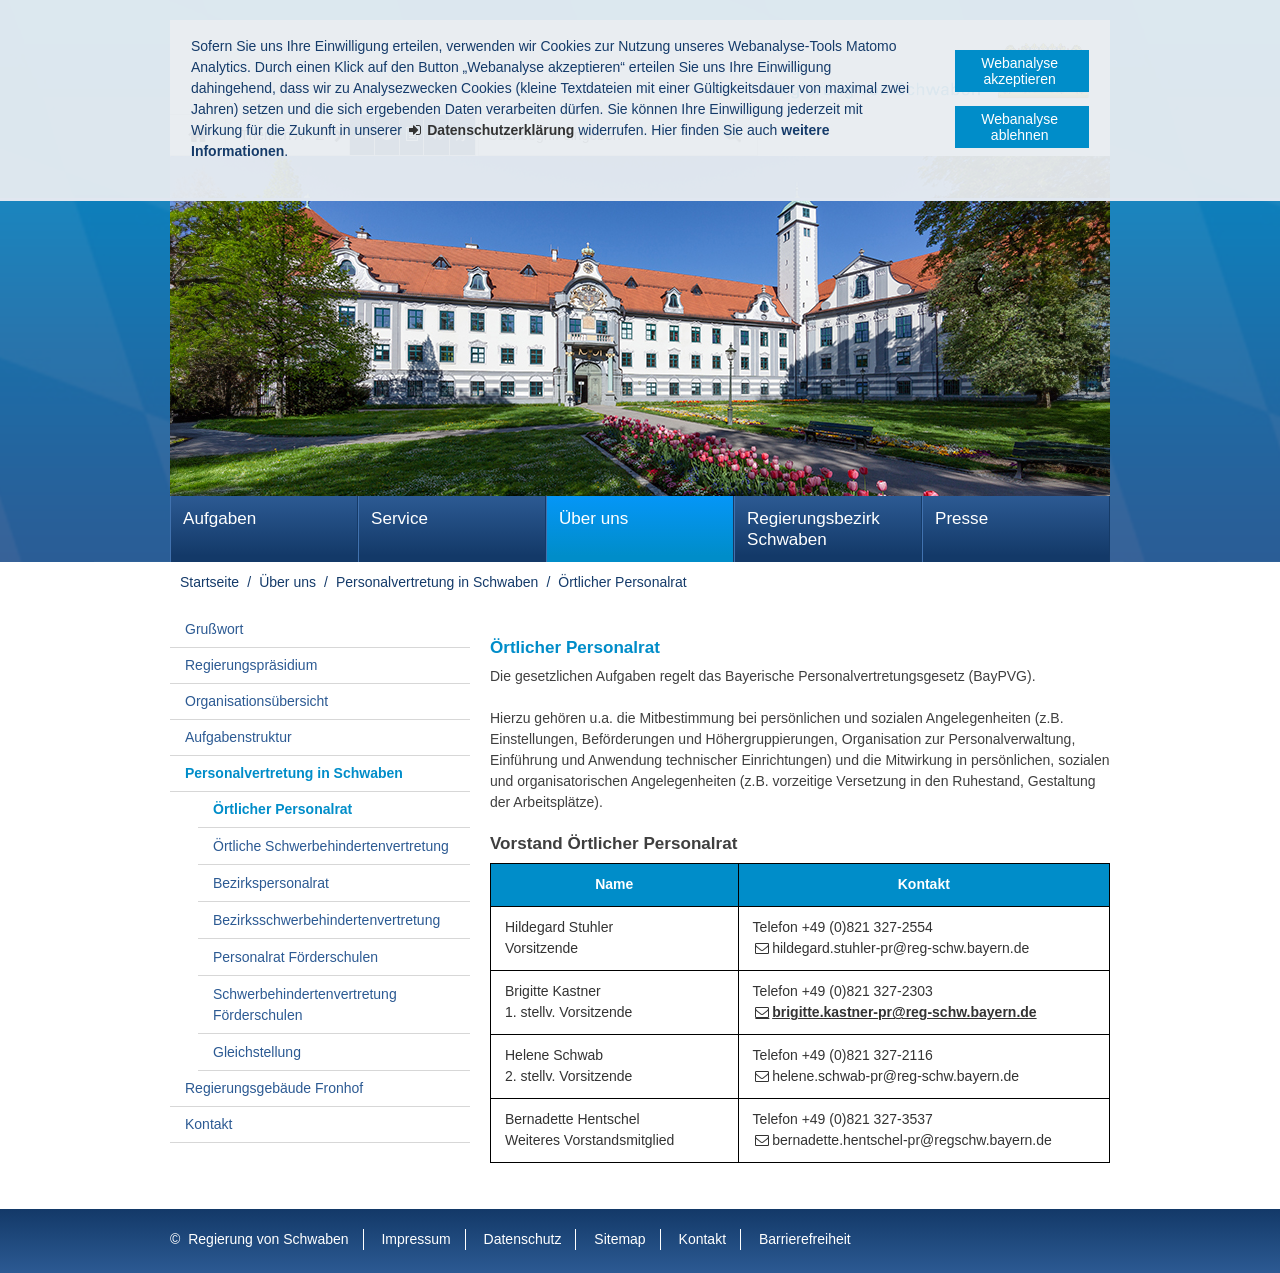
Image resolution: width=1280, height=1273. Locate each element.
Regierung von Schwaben (268, 1239)
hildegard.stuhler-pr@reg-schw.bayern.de (900, 948)
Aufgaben (219, 518)
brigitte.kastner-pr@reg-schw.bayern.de (904, 1012)
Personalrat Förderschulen (295, 957)
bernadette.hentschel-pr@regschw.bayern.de (912, 1140)
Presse (961, 518)
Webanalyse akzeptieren (1019, 71)
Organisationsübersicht (256, 701)
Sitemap (619, 1239)
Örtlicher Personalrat (622, 582)
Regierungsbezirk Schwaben (813, 529)
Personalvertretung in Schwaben (437, 582)
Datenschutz (523, 1239)
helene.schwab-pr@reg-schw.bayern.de (895, 1076)
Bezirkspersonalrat (271, 883)
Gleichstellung (257, 1052)
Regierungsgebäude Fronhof (274, 1088)
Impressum (415, 1239)
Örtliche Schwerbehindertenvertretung (331, 846)
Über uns (593, 518)
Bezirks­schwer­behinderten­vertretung (326, 920)
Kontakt (208, 1124)
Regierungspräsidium (251, 665)
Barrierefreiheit (805, 1239)
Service (399, 518)
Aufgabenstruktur (238, 737)
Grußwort (214, 629)
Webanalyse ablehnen (1019, 127)
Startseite (209, 582)
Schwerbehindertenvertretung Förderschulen (305, 1004)
